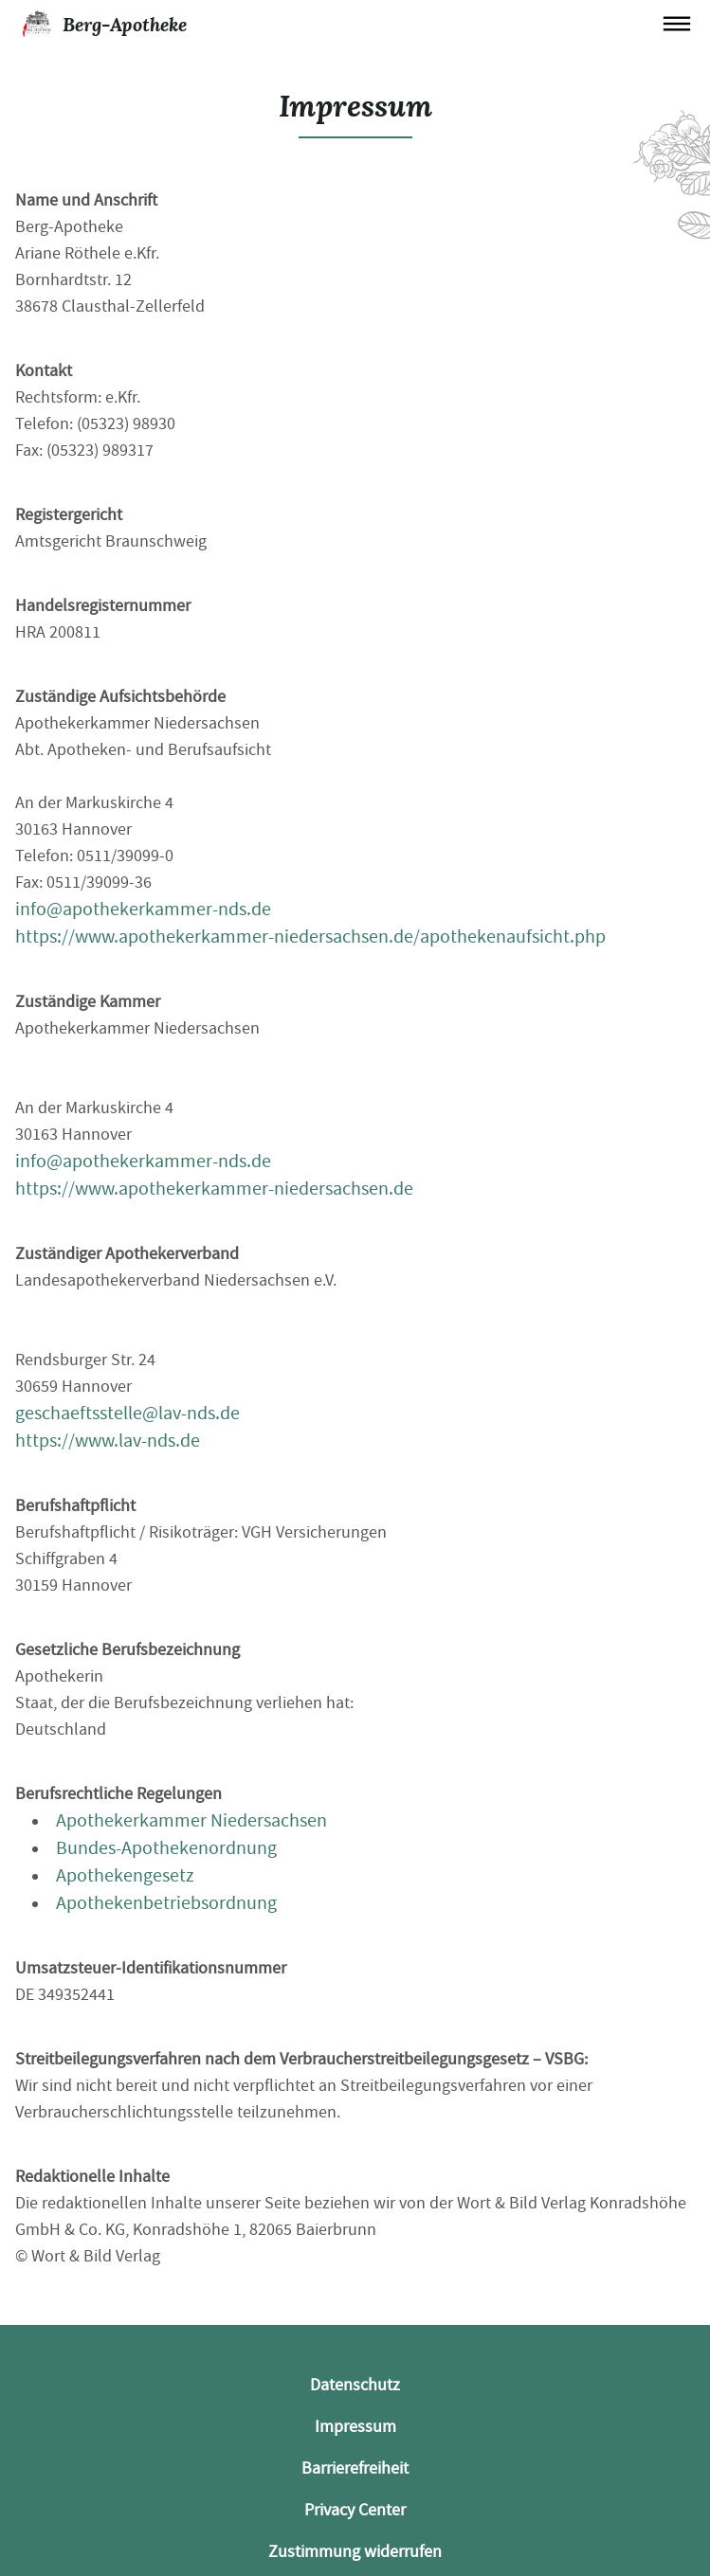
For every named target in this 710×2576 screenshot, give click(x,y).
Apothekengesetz (125, 1875)
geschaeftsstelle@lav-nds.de (127, 1413)
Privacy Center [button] (355, 2510)
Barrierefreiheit (355, 2468)
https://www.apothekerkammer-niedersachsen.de (214, 1188)
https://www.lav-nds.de (107, 1440)
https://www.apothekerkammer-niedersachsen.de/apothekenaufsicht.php (310, 936)
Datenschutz (355, 2385)
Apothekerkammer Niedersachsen (191, 1820)
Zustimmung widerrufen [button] (355, 2552)
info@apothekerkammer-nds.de (143, 909)
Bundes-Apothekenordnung (166, 1848)
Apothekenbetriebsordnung (166, 1903)
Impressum (355, 2427)
